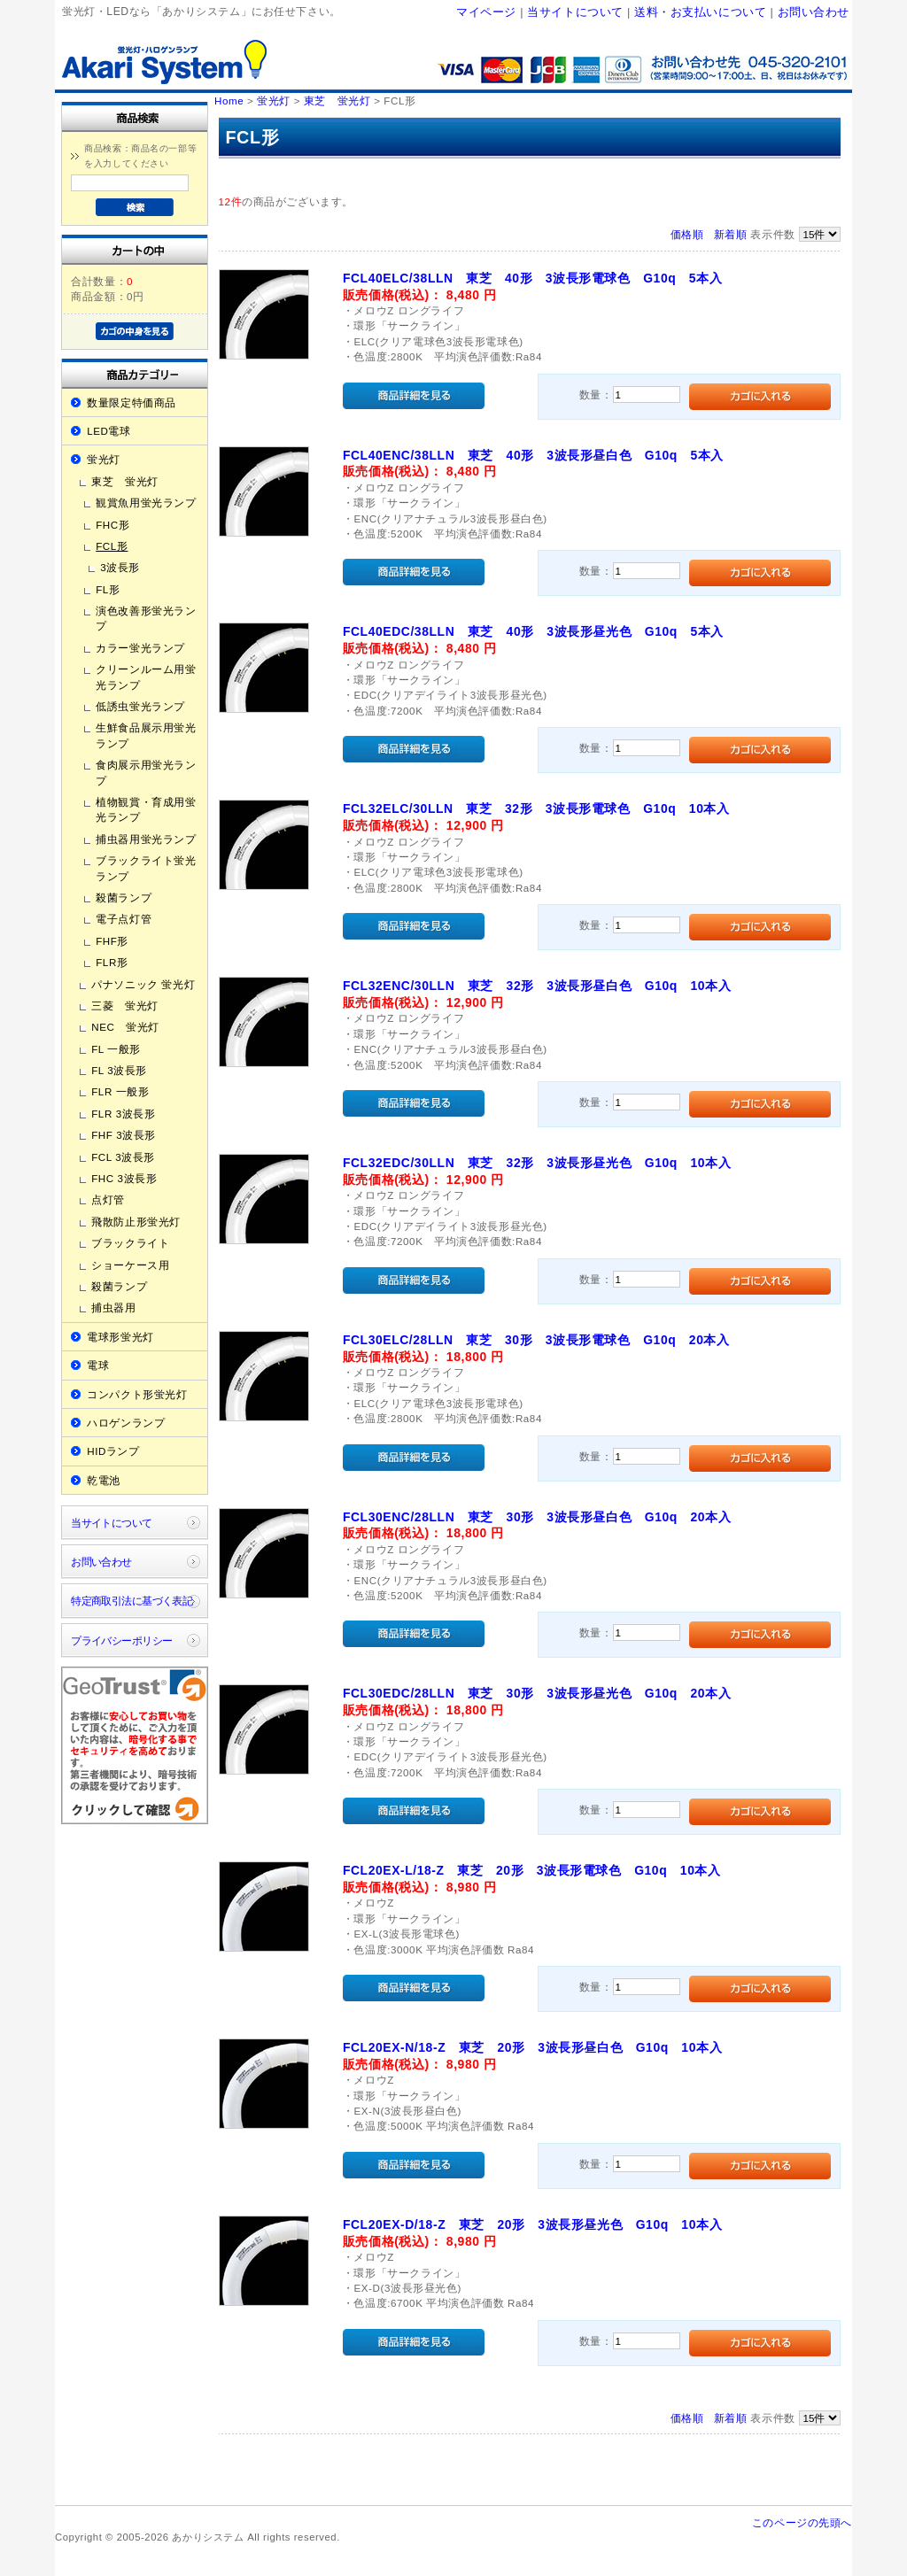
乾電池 (103, 1480)
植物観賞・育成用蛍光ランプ (146, 809)
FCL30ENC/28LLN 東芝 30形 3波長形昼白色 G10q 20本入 (537, 1517)
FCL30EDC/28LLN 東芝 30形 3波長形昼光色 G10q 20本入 (537, 1693)
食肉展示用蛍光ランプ (146, 772)
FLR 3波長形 (123, 1113)
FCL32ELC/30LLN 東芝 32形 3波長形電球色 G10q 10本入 (536, 808)
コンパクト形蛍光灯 (137, 1394)
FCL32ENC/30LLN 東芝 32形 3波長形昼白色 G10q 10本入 (537, 986)
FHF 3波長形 (123, 1135)
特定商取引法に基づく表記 (131, 1600)
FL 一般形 (116, 1049)
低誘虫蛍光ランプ (140, 706)
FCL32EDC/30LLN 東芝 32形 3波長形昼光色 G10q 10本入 (537, 1163)
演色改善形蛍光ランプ (146, 618)
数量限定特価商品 (131, 402)
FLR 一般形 (120, 1091)
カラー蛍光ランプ (140, 648)
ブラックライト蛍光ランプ (146, 868)
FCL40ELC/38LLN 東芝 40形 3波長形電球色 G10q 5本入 (532, 278)
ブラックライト (130, 1243)
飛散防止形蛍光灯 (136, 1221)
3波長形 (120, 567)
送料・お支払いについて (700, 12)
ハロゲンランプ (126, 1422)
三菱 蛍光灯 (124, 1005)
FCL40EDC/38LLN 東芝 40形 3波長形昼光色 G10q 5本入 (533, 631)
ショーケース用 (130, 1265)
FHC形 (112, 524)
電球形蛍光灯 (120, 1336)
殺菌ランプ (123, 897)
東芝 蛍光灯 (124, 481)
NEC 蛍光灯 (125, 1027)
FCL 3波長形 (123, 1157)
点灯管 (108, 1199)
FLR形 (112, 962)
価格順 (687, 234)
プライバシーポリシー (121, 1640)
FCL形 (112, 546)
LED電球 (108, 431)
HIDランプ (113, 1451)
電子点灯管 (123, 918)
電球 (98, 1365)
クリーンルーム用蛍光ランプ (146, 676)
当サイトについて (575, 12)
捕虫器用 (113, 1307)
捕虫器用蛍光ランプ (146, 839)
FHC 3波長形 (124, 1178)
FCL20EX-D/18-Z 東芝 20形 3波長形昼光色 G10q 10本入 (532, 2224)
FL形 (108, 589)
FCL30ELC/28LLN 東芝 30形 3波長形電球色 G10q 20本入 (536, 1340)
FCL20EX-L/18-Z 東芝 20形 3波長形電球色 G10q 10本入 (532, 1870)
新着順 (731, 234)
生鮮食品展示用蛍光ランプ (146, 735)
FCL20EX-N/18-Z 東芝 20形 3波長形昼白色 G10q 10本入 (532, 2047)
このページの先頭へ (802, 2522)
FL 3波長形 (119, 1070)
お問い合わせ (813, 12)
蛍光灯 (103, 459)
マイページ (486, 12)
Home (229, 100)
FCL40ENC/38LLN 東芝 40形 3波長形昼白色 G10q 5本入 (533, 455)
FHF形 (112, 941)
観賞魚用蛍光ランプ (146, 502)
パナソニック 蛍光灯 (143, 984)
